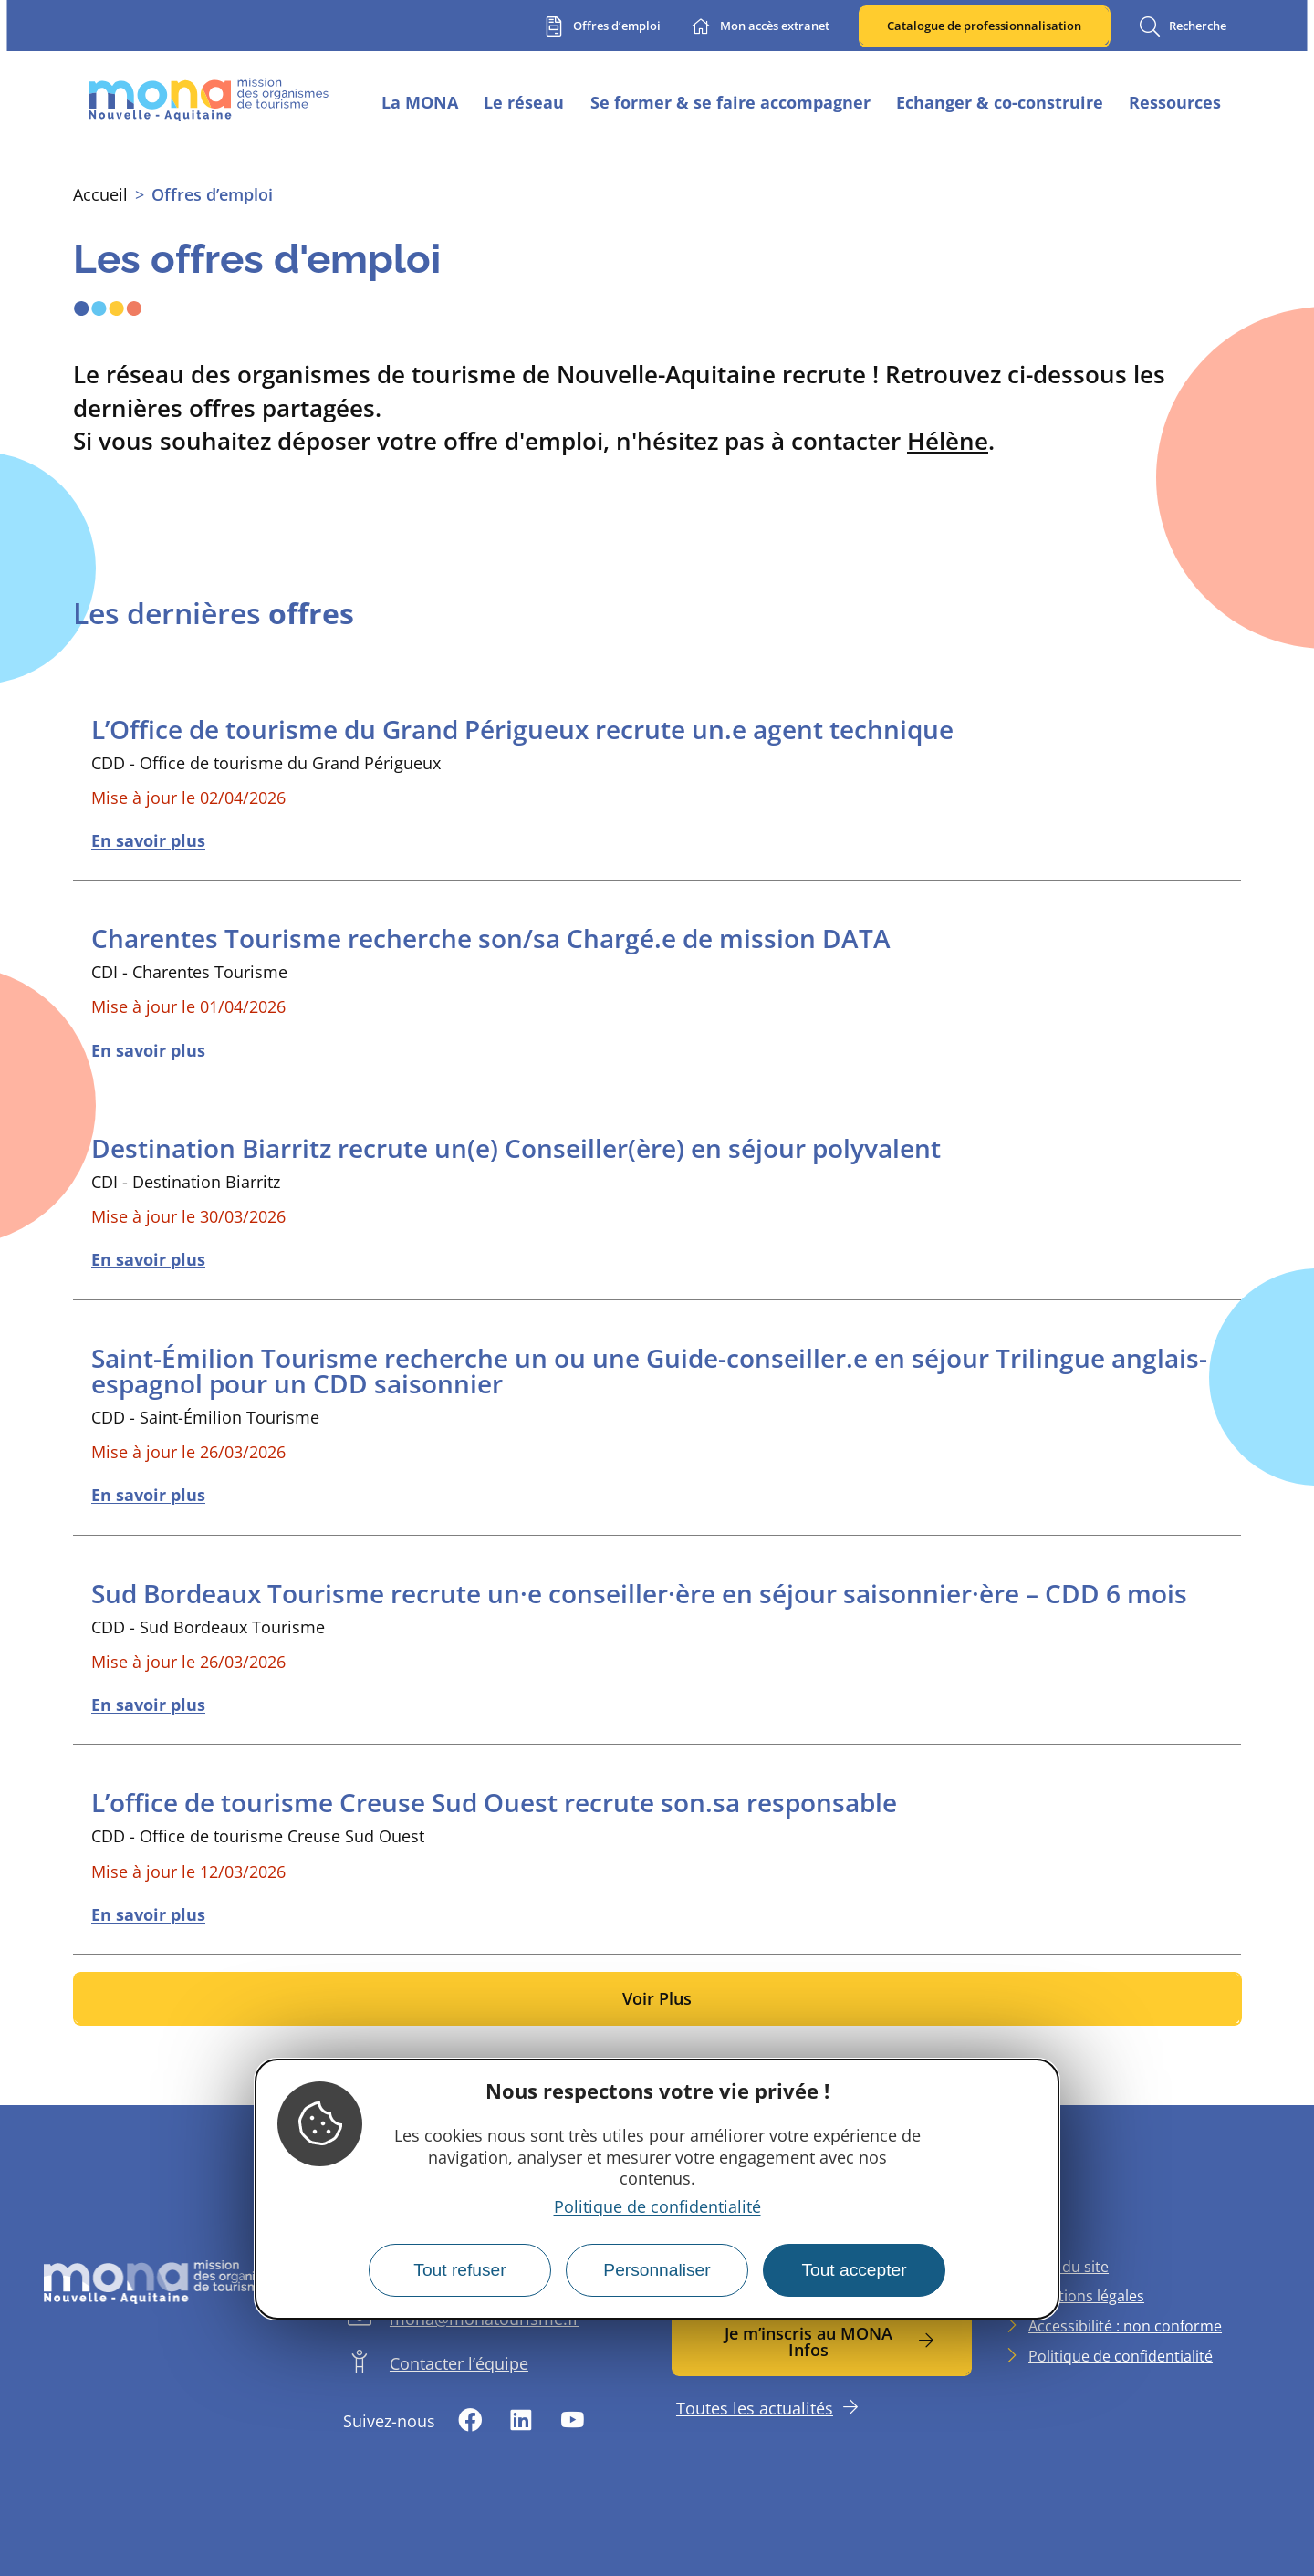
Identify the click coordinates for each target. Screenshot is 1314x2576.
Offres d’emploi (212, 194)
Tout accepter (853, 2269)
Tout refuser (459, 2269)
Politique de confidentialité (657, 2206)
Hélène (947, 440)
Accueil (100, 194)
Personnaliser (656, 2269)
